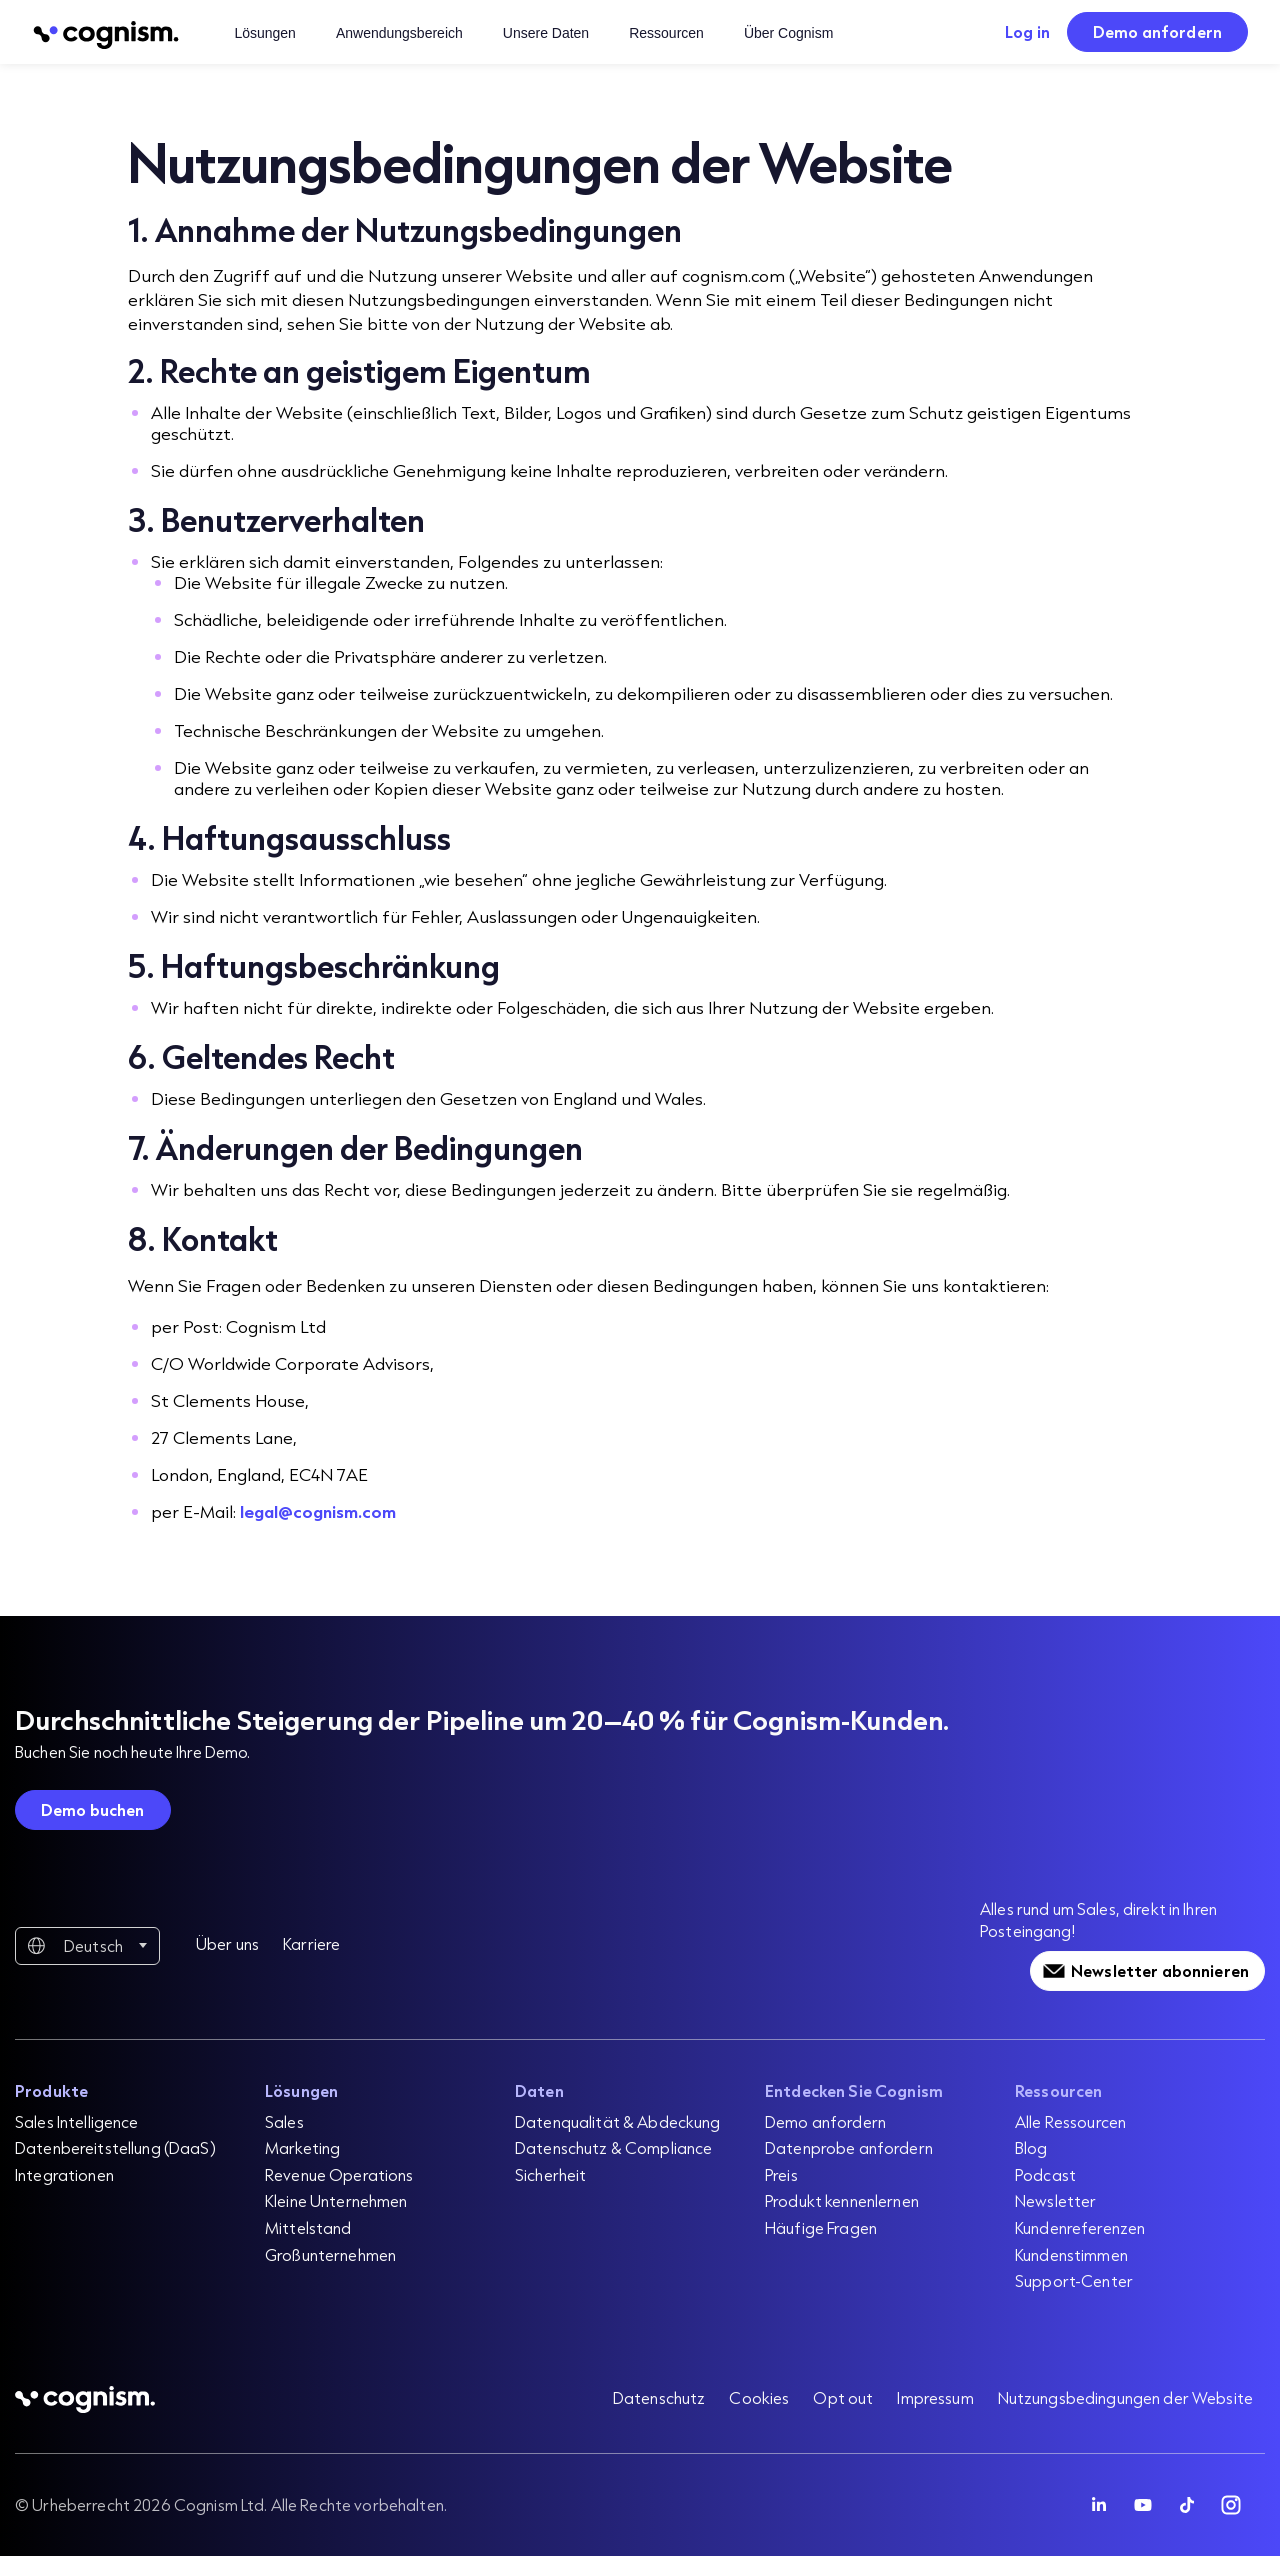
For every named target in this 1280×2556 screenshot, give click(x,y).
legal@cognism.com (318, 1511)
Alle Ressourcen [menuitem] (1070, 2121)
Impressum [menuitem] (935, 2397)
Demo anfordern (1157, 31)
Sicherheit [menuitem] (550, 2174)
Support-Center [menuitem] (1074, 2280)
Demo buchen (93, 1809)
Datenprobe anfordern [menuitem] (849, 2147)
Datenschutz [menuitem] (659, 2397)
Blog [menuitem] (1031, 2147)
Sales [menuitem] (284, 2121)
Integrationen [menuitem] (64, 2174)
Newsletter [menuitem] (1055, 2200)
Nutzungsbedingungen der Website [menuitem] (1125, 2397)
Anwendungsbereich (399, 33)
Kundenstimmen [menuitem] (1071, 2254)
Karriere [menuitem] (311, 1943)
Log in (1027, 31)
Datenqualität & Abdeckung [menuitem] (618, 2121)
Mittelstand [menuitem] (308, 2227)
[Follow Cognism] (1099, 2505)
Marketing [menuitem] (302, 2147)
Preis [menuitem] (781, 2174)
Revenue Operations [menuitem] (339, 2174)
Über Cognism (788, 33)
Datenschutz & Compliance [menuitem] (613, 2147)
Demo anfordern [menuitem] (825, 2121)
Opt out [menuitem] (843, 2397)
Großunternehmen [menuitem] (330, 2254)
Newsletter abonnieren (1160, 1970)
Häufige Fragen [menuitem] (821, 2227)
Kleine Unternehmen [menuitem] (336, 2200)
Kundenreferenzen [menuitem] (1080, 2227)
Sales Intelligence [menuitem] (77, 2121)
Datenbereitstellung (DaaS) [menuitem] (115, 2147)
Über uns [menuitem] (227, 1943)
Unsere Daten (546, 33)
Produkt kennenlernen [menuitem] (842, 2200)
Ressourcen (666, 33)
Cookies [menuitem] (759, 2397)
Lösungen (265, 33)
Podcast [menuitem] (1045, 2174)
